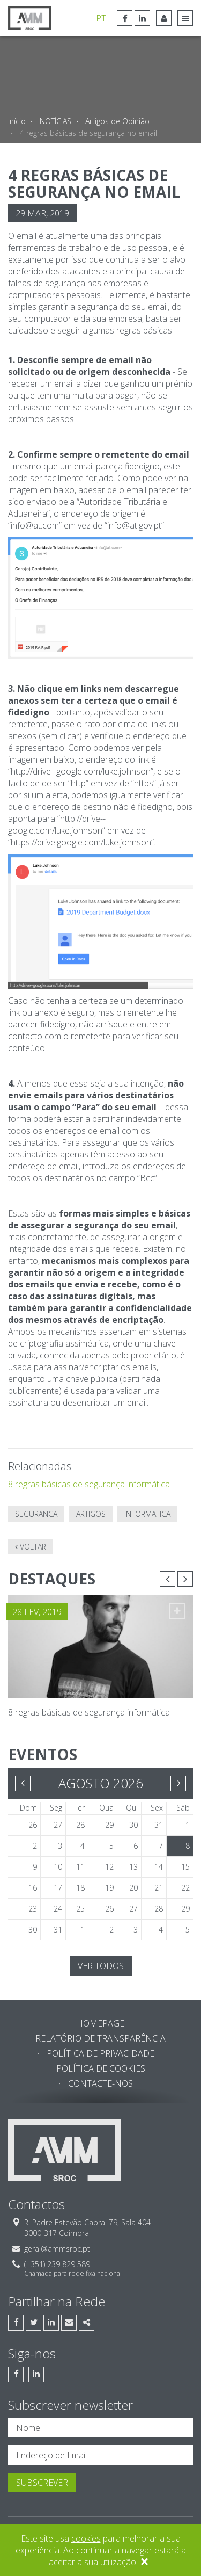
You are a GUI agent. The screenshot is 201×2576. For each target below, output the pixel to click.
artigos (91, 1514)
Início (17, 121)
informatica (147, 1514)
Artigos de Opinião (117, 121)
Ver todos (101, 1966)
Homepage (100, 2023)
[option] (100, 1629)
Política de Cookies (100, 2068)
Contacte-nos (100, 2083)
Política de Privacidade (100, 2053)
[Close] (144, 2563)
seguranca (36, 1514)
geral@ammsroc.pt (57, 2249)
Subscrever (42, 2482)
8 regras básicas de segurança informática (89, 1484)
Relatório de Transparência (100, 2038)
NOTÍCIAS (55, 121)
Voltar (30, 1547)
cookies (86, 2538)
